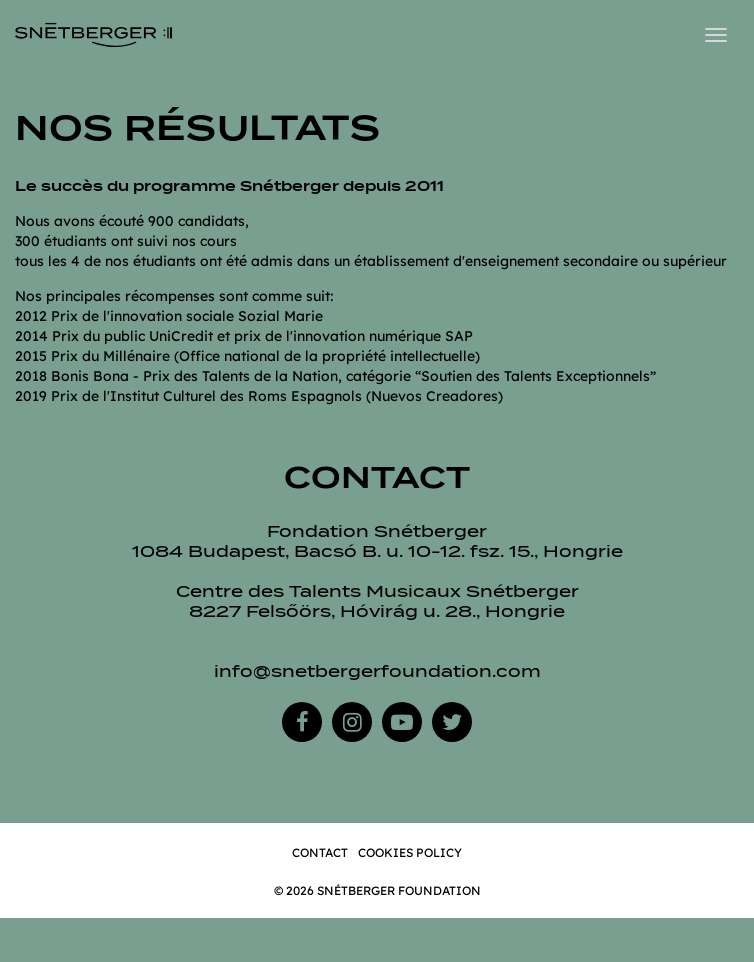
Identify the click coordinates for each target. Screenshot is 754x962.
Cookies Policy (410, 852)
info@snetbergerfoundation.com (377, 671)
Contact (320, 852)
